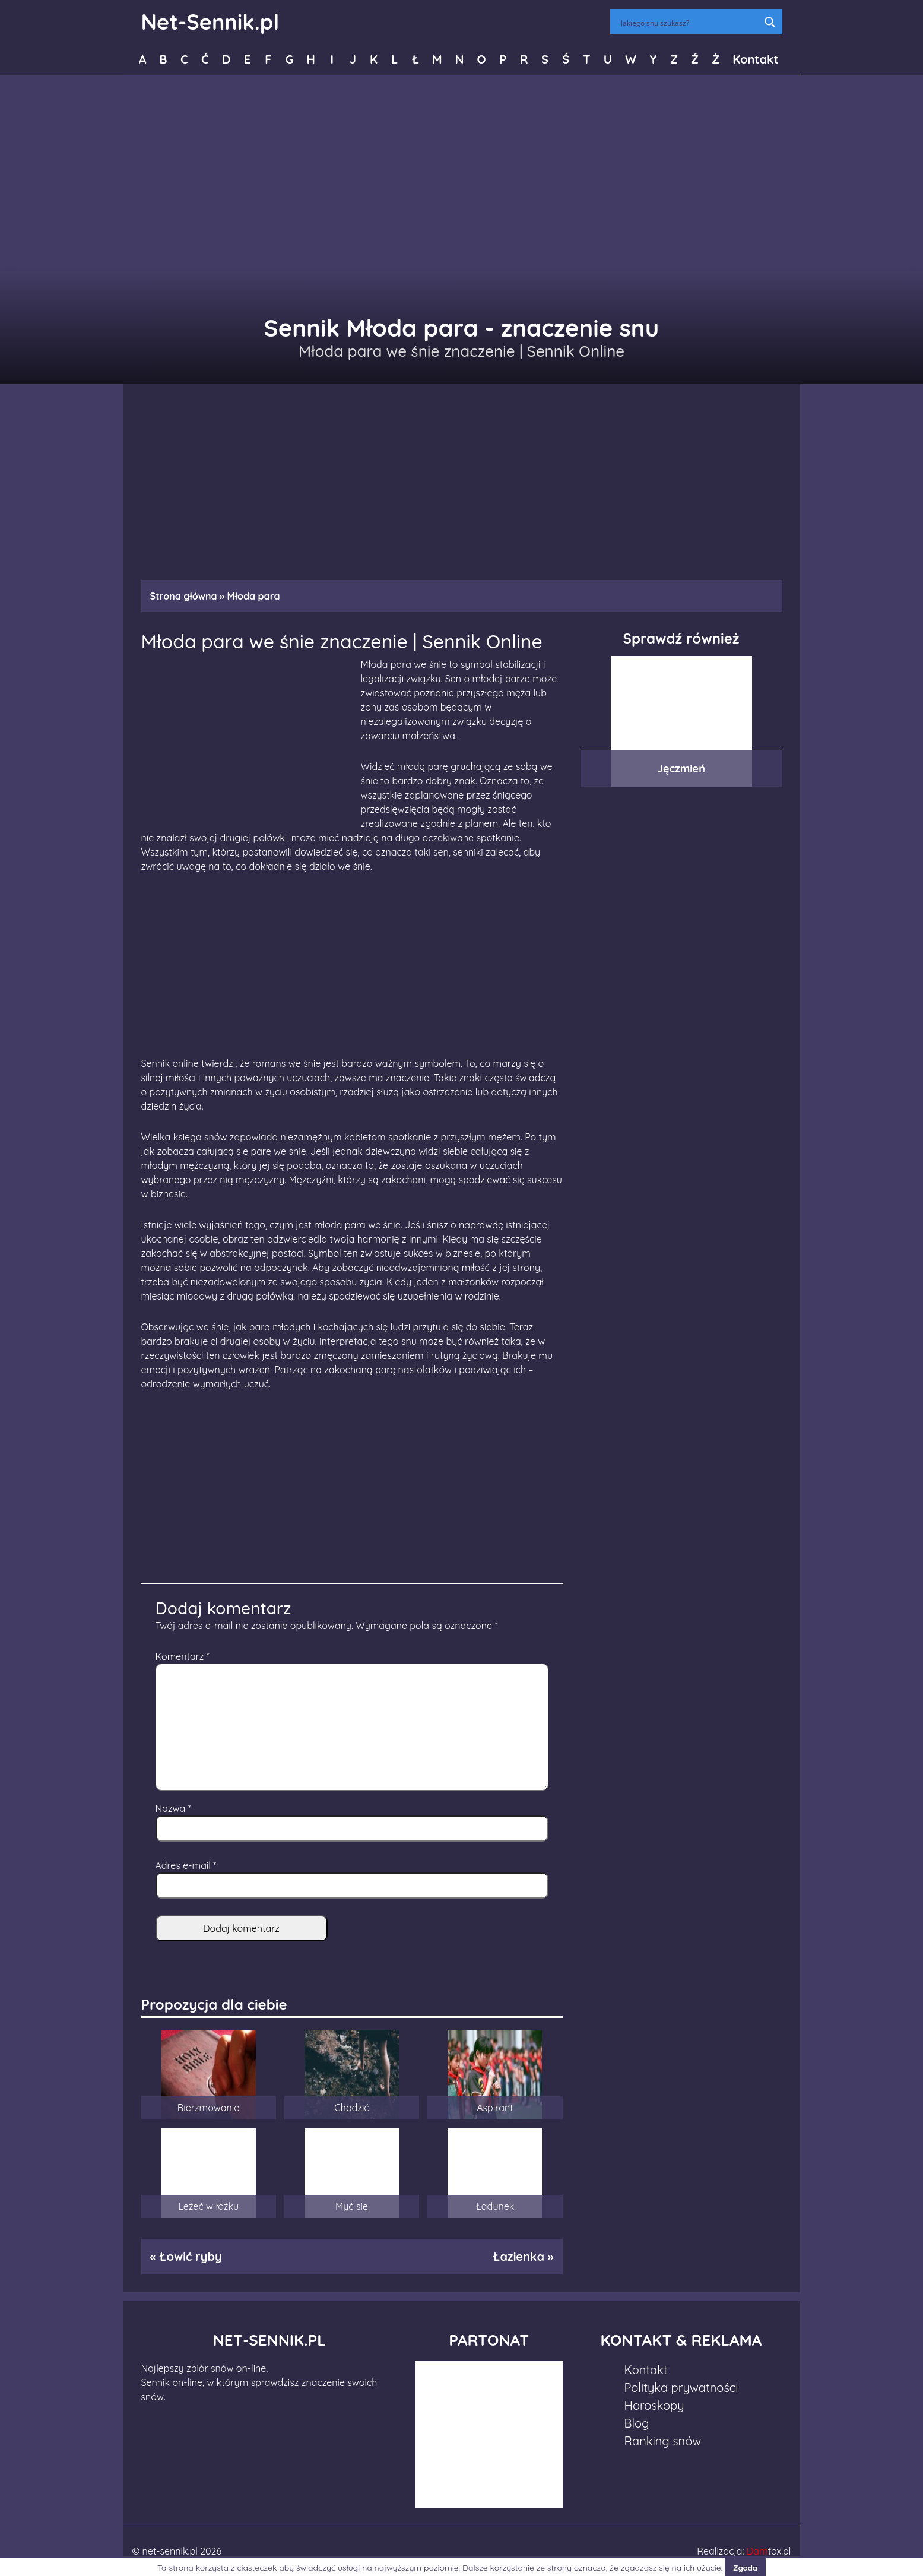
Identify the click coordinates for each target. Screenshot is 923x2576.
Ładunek (494, 2206)
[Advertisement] (461, 476)
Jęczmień (681, 768)
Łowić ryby (190, 2256)
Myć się (351, 2206)
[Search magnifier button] (770, 22)
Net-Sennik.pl (210, 21)
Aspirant (495, 2108)
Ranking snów (663, 2441)
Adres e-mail (186, 1865)
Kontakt (755, 59)
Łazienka (518, 2256)
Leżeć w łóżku (208, 2206)
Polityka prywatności (681, 2387)
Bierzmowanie (208, 2108)
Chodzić (351, 2108)
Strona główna (183, 596)
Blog (636, 2423)
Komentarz (183, 1656)
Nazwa (173, 1808)
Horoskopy (654, 2405)
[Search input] (688, 22)
